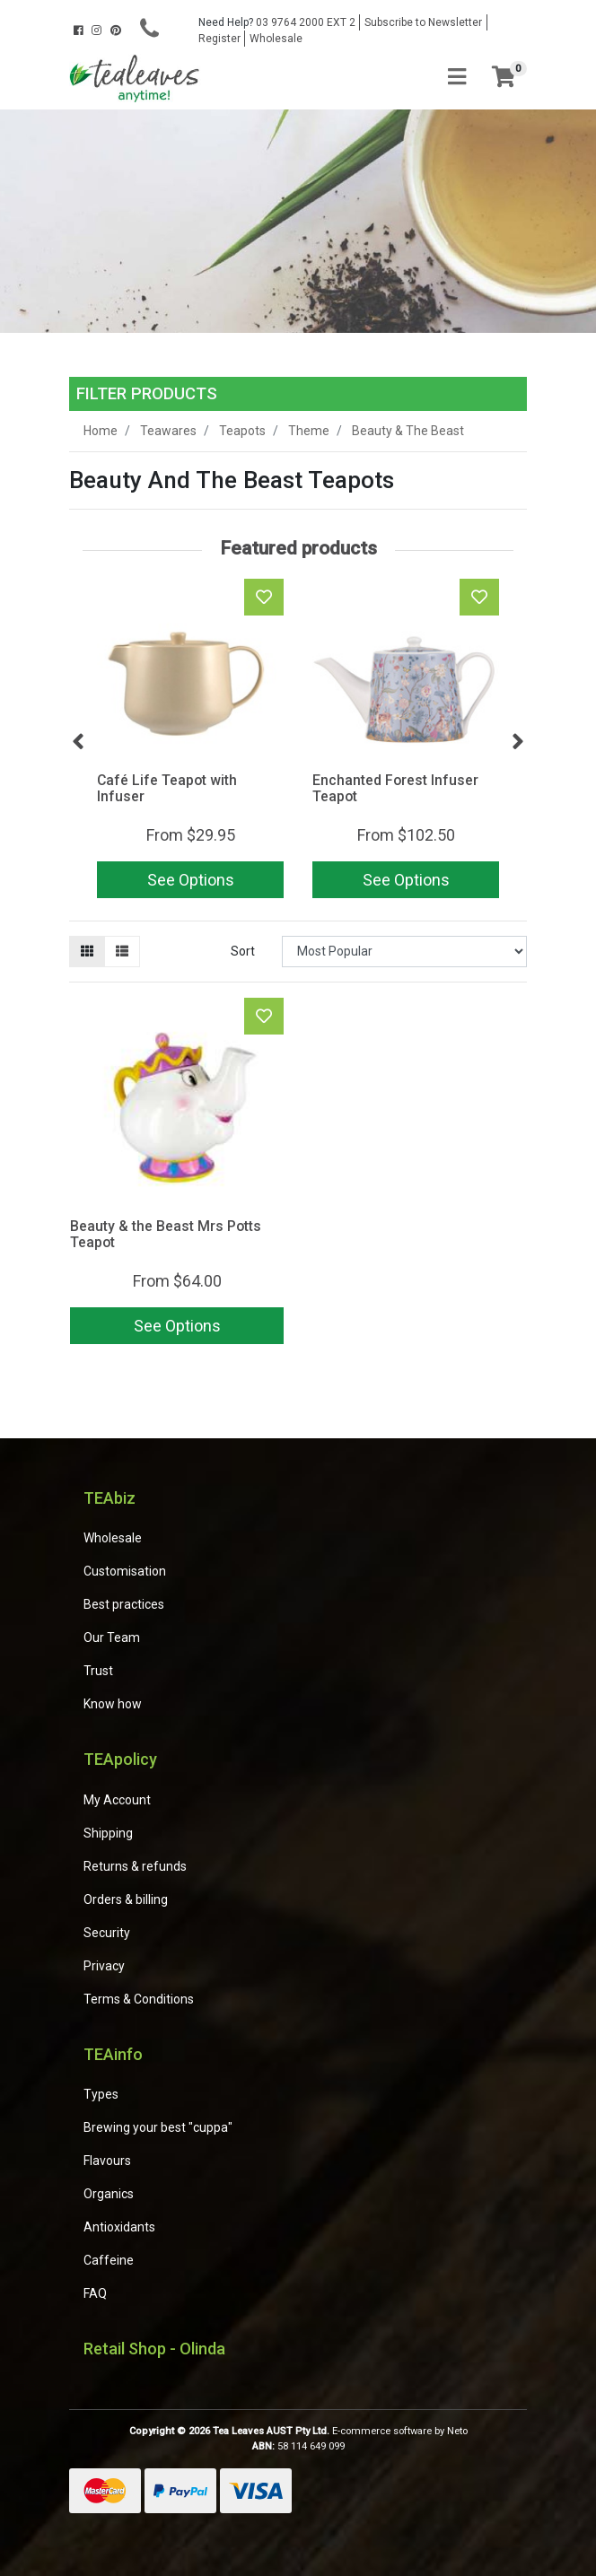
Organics (108, 2194)
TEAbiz (109, 1498)
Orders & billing (125, 1899)
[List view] (122, 951)
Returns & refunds (135, 1866)
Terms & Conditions (138, 1999)
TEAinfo (113, 2054)
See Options (190, 879)
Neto (457, 2431)
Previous (78, 742)
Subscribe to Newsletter (423, 22)
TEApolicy (120, 1759)
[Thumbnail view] (87, 951)
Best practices (123, 1604)
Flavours (107, 2160)
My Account (117, 1800)
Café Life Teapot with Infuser (167, 789)
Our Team (111, 1637)
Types (100, 2094)
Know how (112, 1704)
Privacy (104, 1966)
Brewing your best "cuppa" (157, 2127)
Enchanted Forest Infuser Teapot (395, 789)
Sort (243, 951)
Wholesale (276, 38)
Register (219, 38)
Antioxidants (119, 2227)
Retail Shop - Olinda (154, 2348)
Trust (98, 1670)
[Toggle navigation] (457, 78)
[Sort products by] (404, 951)
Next (518, 742)
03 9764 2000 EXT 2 (276, 22)
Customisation (124, 1571)
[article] (190, 742)
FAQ (95, 2293)
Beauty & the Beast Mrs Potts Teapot (165, 1235)
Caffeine (108, 2260)
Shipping (108, 1833)
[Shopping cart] (503, 78)
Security (106, 1932)
